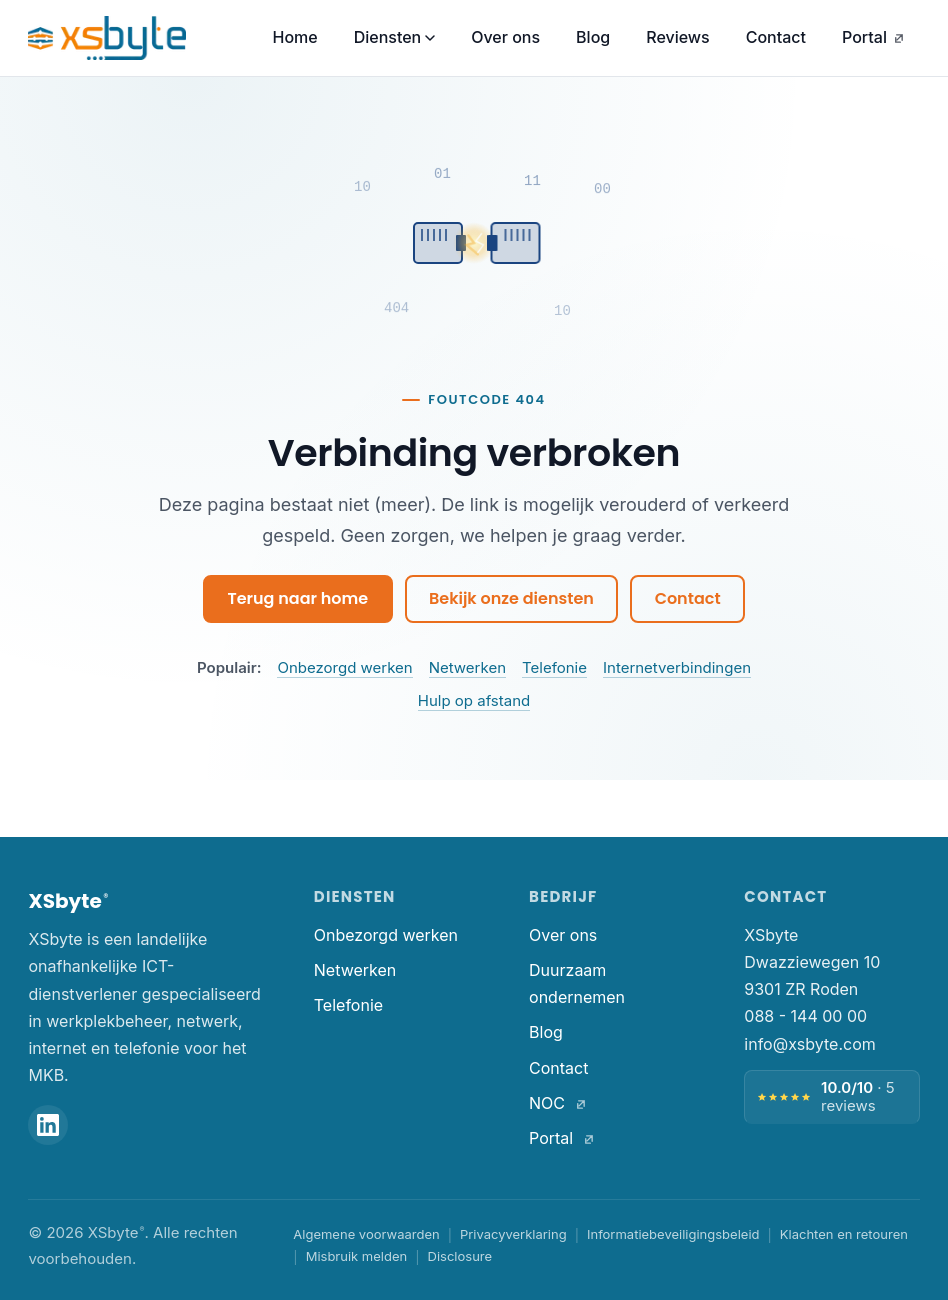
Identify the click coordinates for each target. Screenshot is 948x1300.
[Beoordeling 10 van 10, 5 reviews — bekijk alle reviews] (831, 1097)
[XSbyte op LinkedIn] (48, 1125)
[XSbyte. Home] (107, 38)
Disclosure (460, 1256)
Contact (776, 37)
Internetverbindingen (677, 667)
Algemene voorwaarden (366, 1234)
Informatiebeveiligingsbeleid (673, 1234)
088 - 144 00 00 (805, 1016)
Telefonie (554, 667)
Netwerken (467, 667)
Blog (593, 37)
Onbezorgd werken (344, 667)
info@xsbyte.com (809, 1044)
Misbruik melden (357, 1256)
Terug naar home (297, 598)
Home (294, 37)
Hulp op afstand (474, 700)
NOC (557, 1103)
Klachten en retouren (844, 1234)
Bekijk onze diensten (511, 598)
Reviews (677, 37)
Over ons (505, 37)
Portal (873, 37)
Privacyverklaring (513, 1234)
